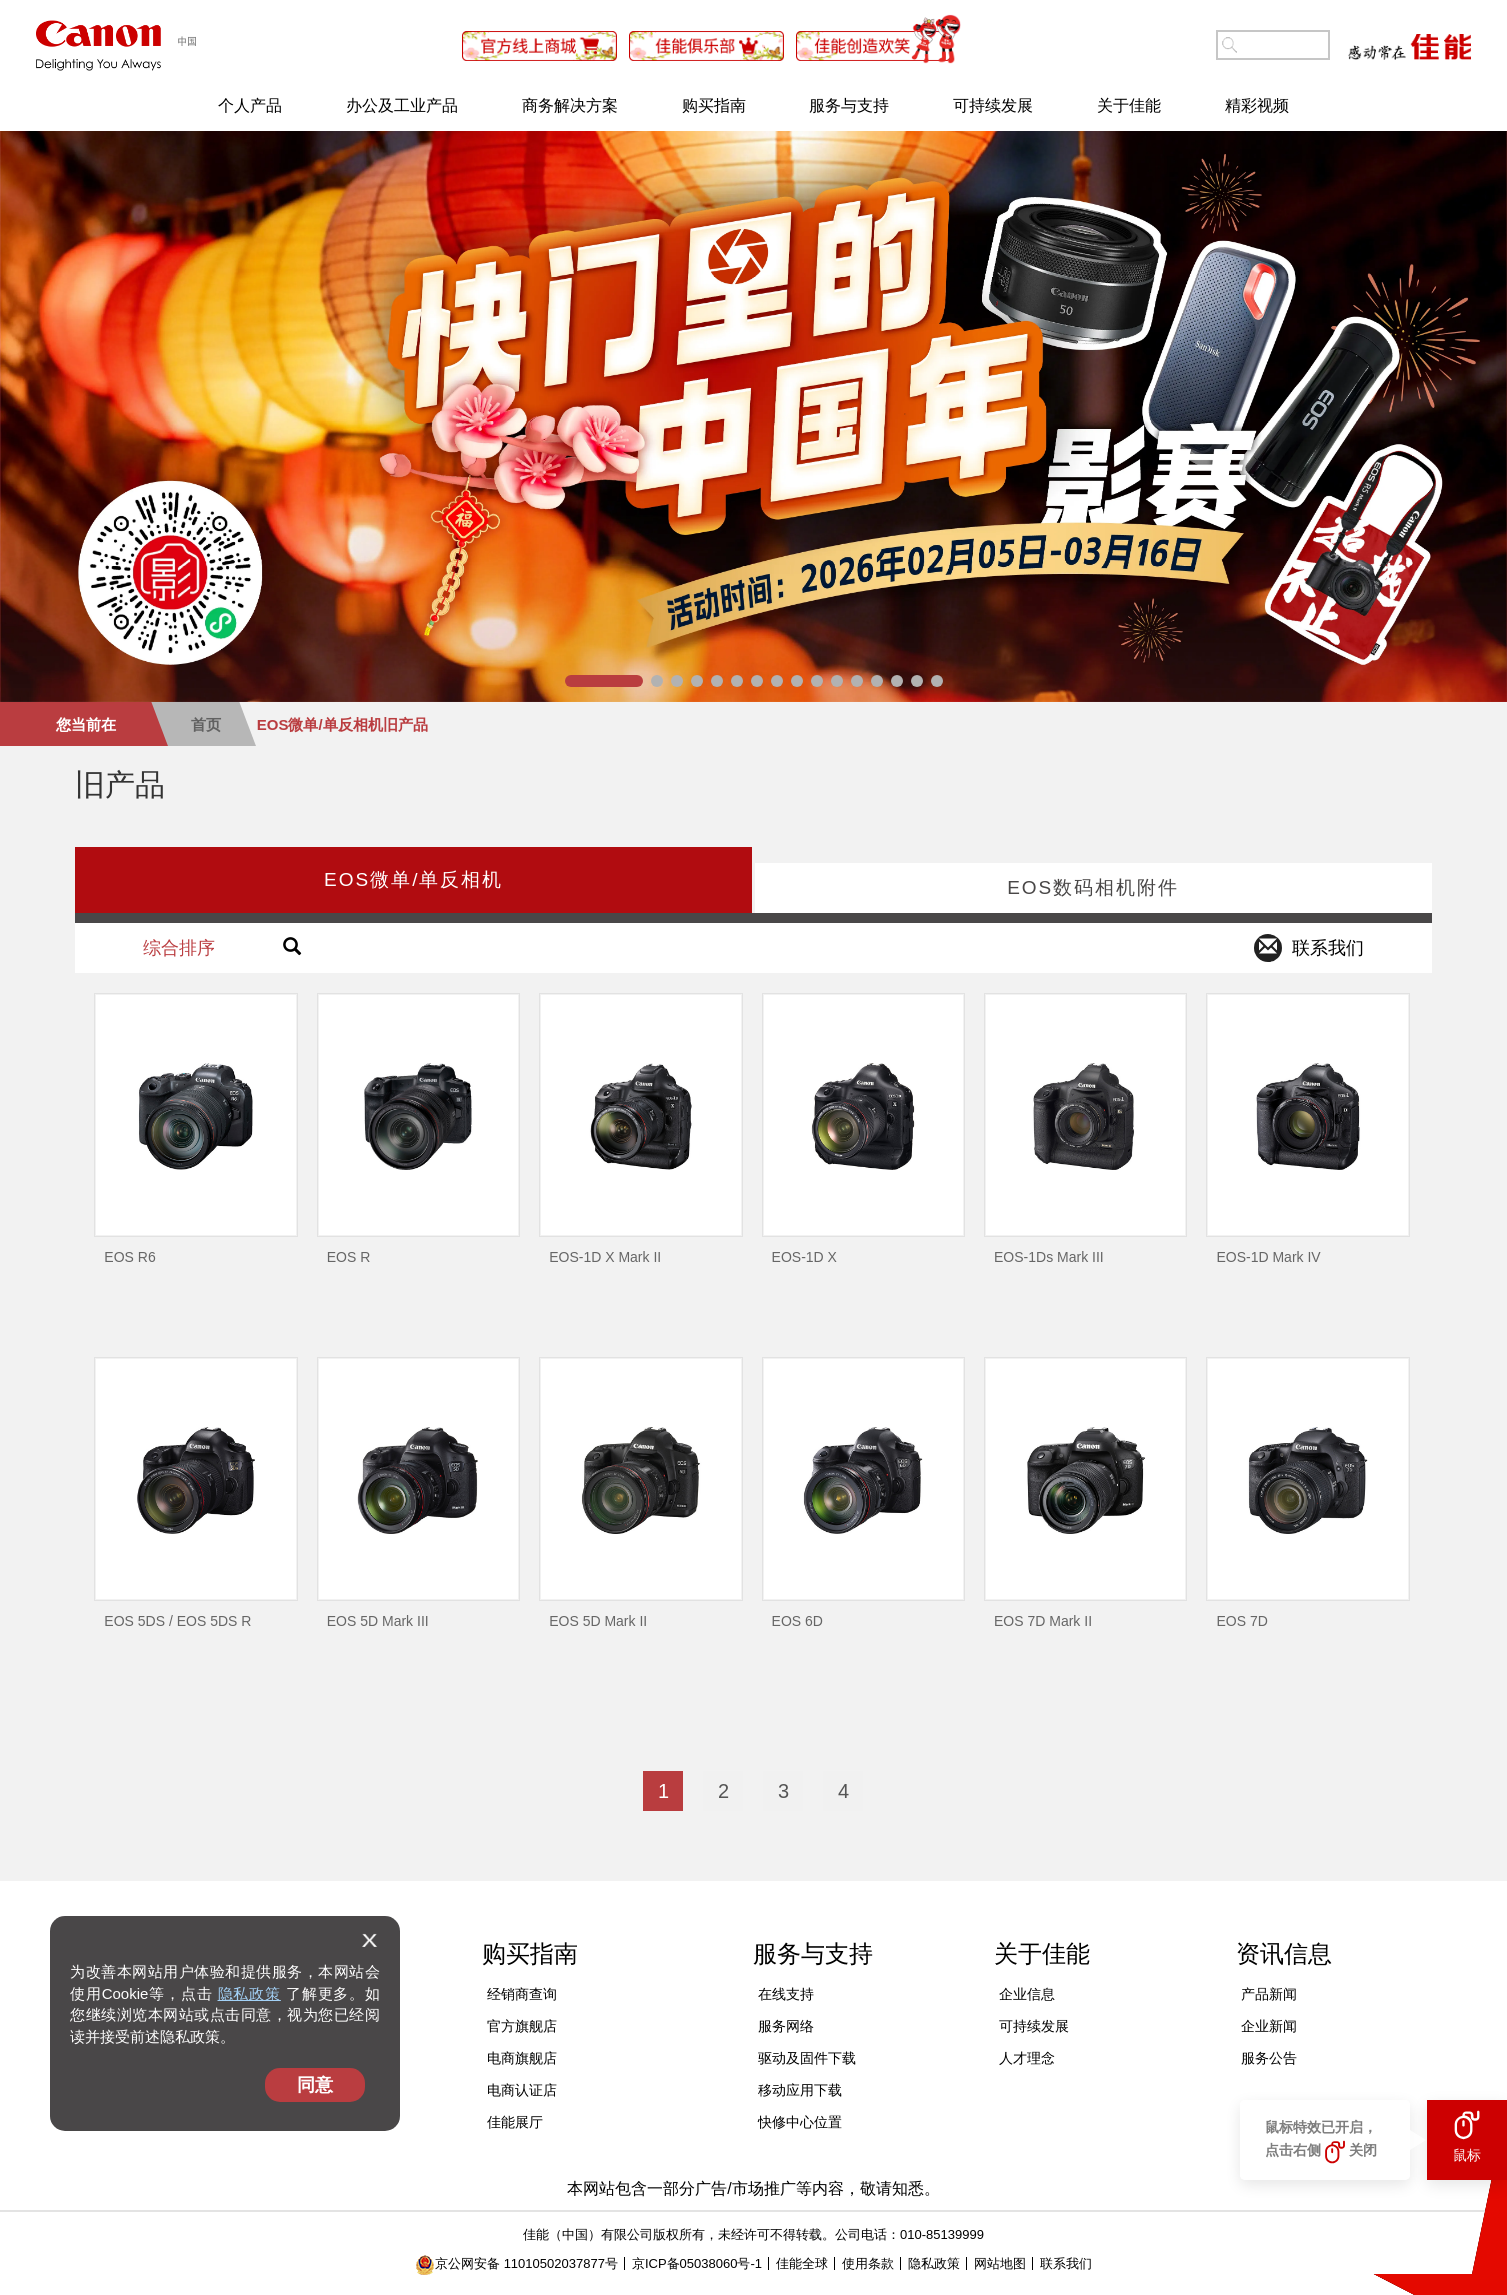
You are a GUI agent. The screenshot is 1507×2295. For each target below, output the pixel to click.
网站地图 (1000, 2263)
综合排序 (179, 948)
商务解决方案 (570, 105)
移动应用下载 (800, 2090)
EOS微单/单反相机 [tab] (413, 879)
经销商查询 (522, 1994)
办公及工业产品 (402, 105)
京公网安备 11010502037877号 (516, 2263)
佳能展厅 (515, 2122)
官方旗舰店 (522, 2026)
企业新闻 (1269, 2026)
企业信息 (1027, 1994)
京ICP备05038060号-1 (697, 2263)
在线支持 (786, 1994)
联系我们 (1066, 2263)
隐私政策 (249, 1993)
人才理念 (1027, 2058)
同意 (315, 2085)
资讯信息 (1284, 1953)
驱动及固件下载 (807, 2058)
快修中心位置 (800, 2122)
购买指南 (714, 105)
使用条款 (868, 2263)
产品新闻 (1269, 1994)
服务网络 (786, 2026)
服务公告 (1269, 2058)
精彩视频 (1257, 105)
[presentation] (413, 880)
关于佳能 (1129, 105)
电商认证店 (522, 2090)
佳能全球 (802, 2263)
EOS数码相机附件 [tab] (1093, 887)
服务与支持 (849, 105)
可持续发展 (993, 105)
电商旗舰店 (522, 2058)
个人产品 (250, 105)
